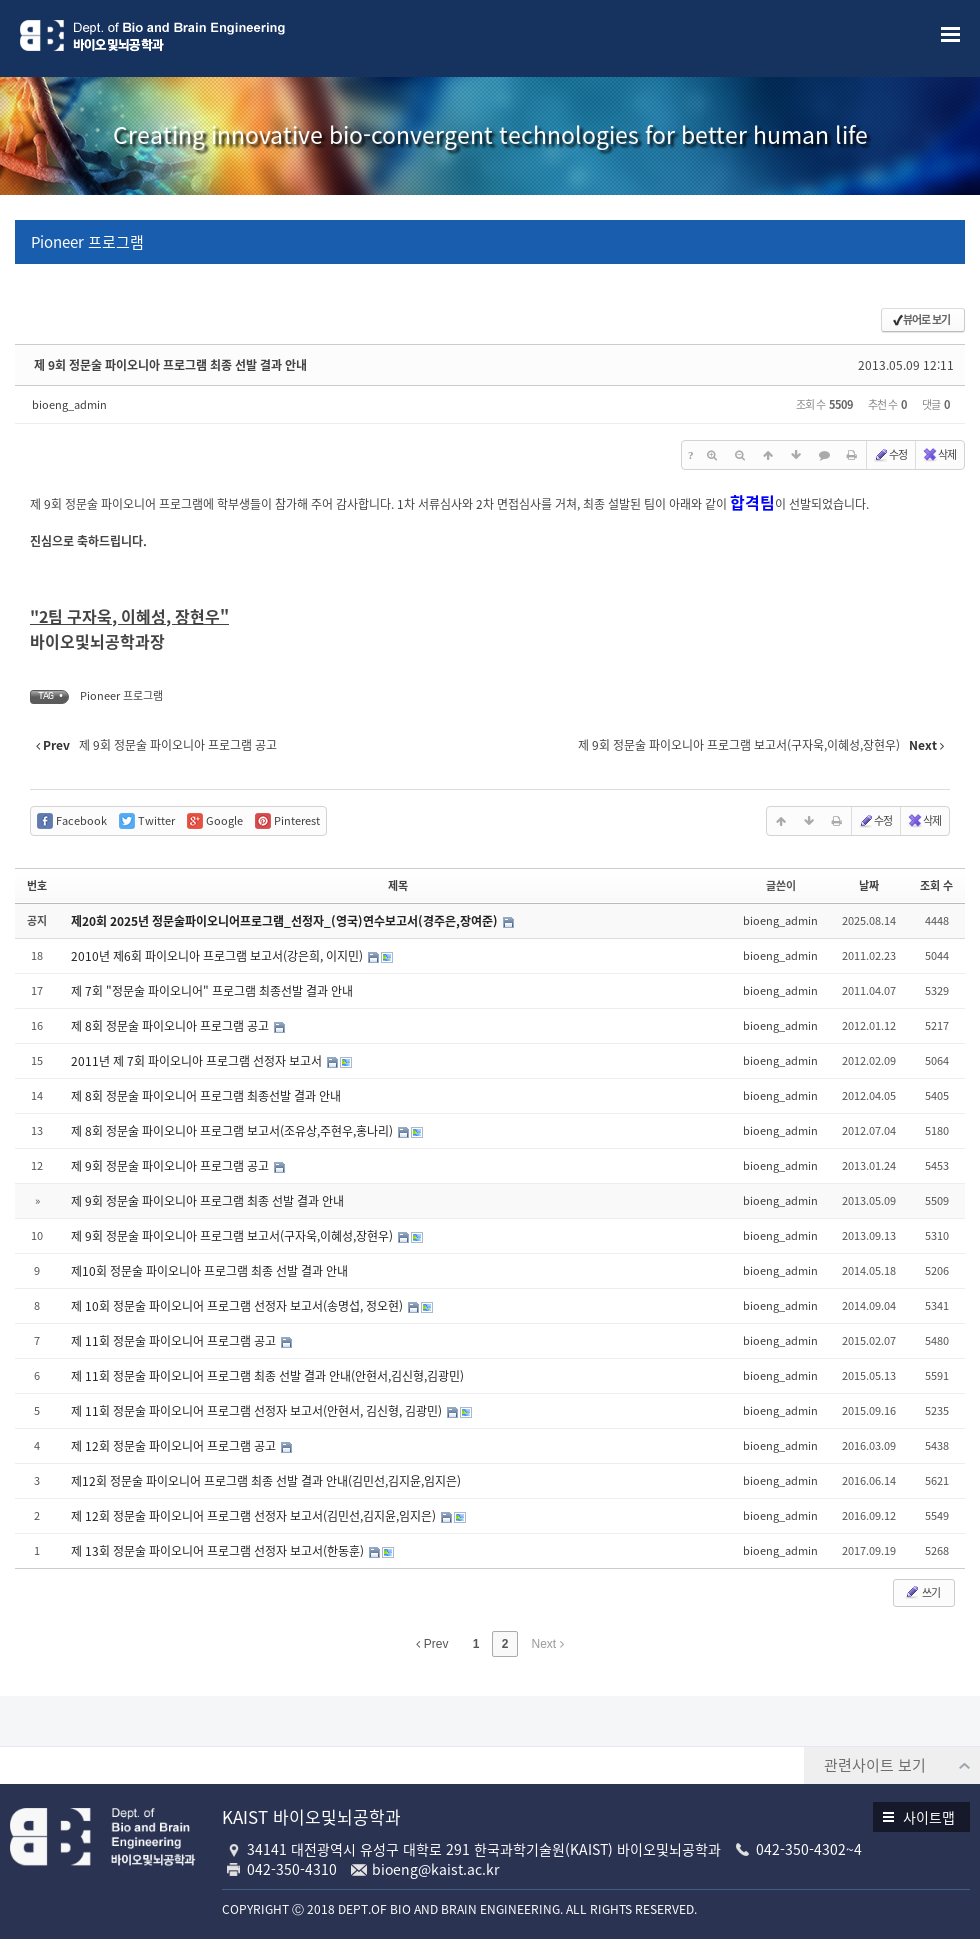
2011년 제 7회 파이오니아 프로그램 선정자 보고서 (198, 1061)
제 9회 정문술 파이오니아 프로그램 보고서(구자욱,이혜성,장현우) (233, 1236)
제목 (398, 885)
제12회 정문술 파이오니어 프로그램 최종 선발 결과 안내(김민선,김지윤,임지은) (266, 1481)
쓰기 (922, 1592)
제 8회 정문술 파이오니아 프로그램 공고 (171, 1026)
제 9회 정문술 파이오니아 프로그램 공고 (171, 1166)
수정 (890, 454)
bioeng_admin (69, 404)
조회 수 (936, 885)
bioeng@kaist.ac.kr (435, 1869)
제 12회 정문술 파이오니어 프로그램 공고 (175, 1446)
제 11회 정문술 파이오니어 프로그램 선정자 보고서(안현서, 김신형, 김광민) (258, 1411)
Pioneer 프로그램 (87, 242)
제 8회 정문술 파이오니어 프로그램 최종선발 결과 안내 (206, 1096)
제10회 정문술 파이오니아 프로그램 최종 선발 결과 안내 (209, 1271)
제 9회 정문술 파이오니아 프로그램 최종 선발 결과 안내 (170, 365)
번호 (37, 885)
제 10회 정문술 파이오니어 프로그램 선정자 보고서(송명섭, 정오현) (238, 1306)
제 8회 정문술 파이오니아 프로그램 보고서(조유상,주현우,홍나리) (233, 1131)
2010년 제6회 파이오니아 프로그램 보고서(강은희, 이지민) (218, 956)
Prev (432, 1644)
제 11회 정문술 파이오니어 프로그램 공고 (175, 1341)
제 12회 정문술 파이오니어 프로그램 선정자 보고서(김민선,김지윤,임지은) (255, 1516)
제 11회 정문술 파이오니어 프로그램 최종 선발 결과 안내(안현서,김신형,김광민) (267, 1376)
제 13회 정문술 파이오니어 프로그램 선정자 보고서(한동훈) (219, 1551)
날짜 (869, 885)
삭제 (939, 454)
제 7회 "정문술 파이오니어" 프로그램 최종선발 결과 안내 (212, 991)
